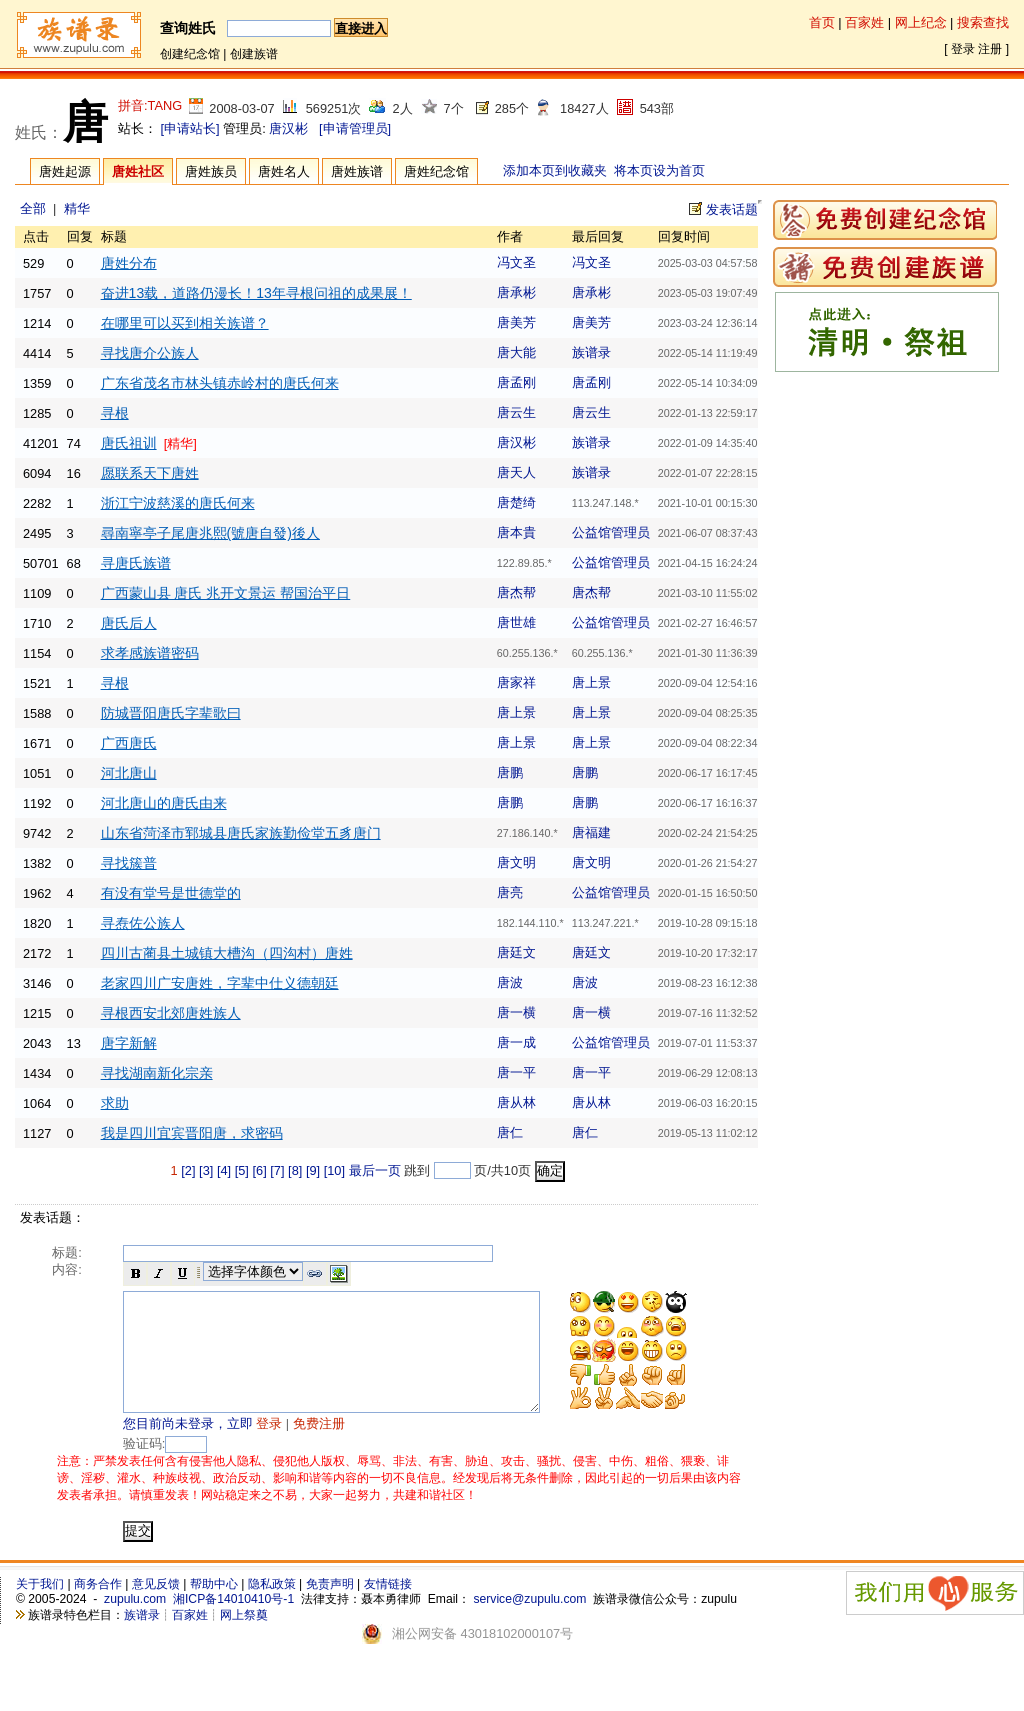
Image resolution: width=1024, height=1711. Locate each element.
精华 (77, 208)
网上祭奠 (244, 1639)
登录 (963, 49)
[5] (242, 1170)
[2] (188, 1170)
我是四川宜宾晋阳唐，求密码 (192, 1133)
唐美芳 (516, 322)
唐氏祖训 (129, 443)
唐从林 (516, 1102)
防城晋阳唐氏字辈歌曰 (171, 713)
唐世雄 (516, 622)
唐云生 (516, 412)
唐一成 (516, 1042)
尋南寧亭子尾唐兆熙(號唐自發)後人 (210, 533)
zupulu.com (135, 1623)
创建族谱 (254, 54)
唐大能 (516, 352)
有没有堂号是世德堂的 (171, 893)
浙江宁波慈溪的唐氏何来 (178, 503)
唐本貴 (516, 532)
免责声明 (330, 1608)
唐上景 (591, 682)
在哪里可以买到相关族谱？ (185, 323)
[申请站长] (190, 128)
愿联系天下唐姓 (150, 473)
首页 (822, 22)
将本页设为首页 (659, 170)
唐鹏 (510, 772)
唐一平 (516, 1072)
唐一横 (516, 1012)
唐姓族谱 (357, 171)
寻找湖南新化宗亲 (157, 1073)
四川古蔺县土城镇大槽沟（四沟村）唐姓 (227, 953)
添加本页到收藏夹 (555, 170)
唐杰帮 (516, 592)
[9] (313, 1170)
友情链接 (388, 1608)
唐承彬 (516, 292)
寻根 (115, 413)
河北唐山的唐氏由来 (164, 803)
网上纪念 (921, 22)
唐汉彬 (288, 128)
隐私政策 (272, 1608)
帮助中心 (214, 1608)
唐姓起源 (65, 171)
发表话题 (732, 209)
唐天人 (516, 472)
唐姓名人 (284, 171)
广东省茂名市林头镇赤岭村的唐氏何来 (220, 383)
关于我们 (40, 1608)
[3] (206, 1170)
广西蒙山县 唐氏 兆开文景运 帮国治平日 (226, 593)
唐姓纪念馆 (436, 171)
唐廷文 (516, 952)
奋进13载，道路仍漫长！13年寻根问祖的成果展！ (256, 293)
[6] (259, 1170)
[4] (224, 1170)
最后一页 (375, 1170)
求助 (115, 1103)
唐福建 (591, 832)
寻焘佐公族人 (143, 923)
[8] (295, 1170)
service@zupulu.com (529, 1623)
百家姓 (864, 22)
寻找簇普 (129, 863)
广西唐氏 (129, 743)
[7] (277, 1170)
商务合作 (98, 1608)
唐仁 (510, 1132)
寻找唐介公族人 (150, 353)
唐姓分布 (129, 263)
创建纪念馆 (190, 54)
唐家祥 (516, 682)
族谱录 (591, 352)
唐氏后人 (129, 623)
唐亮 (510, 892)
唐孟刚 (516, 382)
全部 (33, 208)
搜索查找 (983, 22)
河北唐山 (129, 773)
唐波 (510, 982)
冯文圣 (516, 262)
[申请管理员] (355, 128)
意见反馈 (156, 1608)
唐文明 (516, 862)
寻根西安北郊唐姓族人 (171, 1013)
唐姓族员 (211, 171)
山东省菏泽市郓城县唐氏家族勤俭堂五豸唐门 (241, 833)
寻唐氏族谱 (136, 563)
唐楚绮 (516, 502)
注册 (990, 49)
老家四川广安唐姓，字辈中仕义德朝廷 (220, 983)
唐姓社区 (138, 171)
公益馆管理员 (611, 532)
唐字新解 (129, 1043)
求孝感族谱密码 (150, 653)
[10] (334, 1170)
